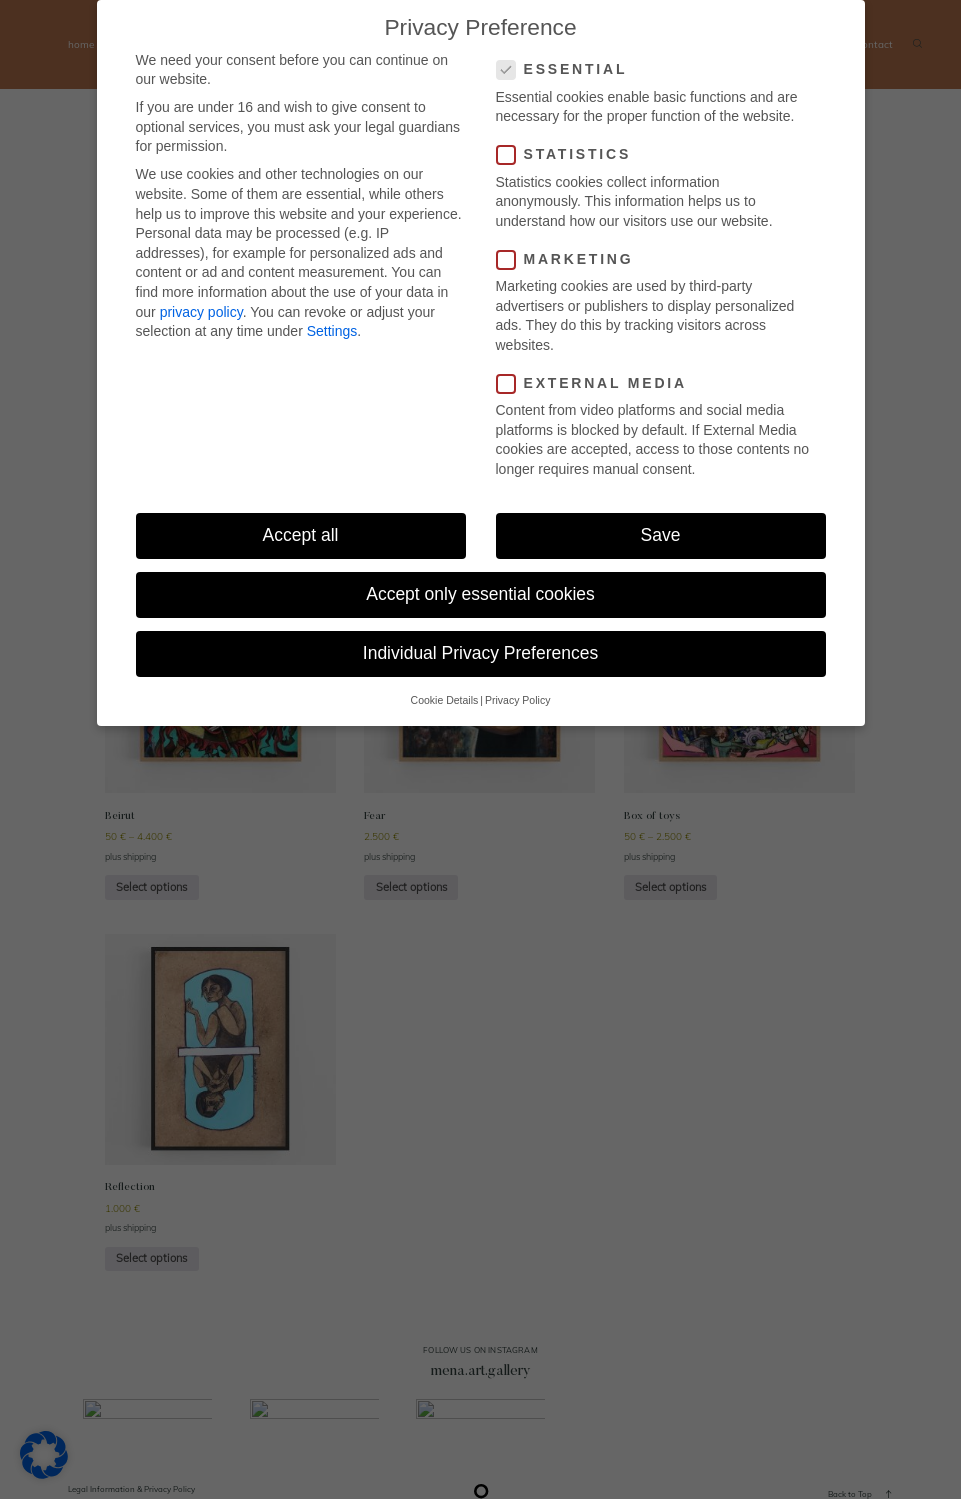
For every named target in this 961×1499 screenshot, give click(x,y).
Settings (332, 331)
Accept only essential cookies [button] (480, 594)
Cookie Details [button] (445, 700)
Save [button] (661, 535)
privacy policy (201, 312)
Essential (568, 69)
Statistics (570, 154)
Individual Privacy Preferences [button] (480, 653)
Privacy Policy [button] (517, 700)
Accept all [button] (301, 535)
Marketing (571, 259)
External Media (598, 383)
